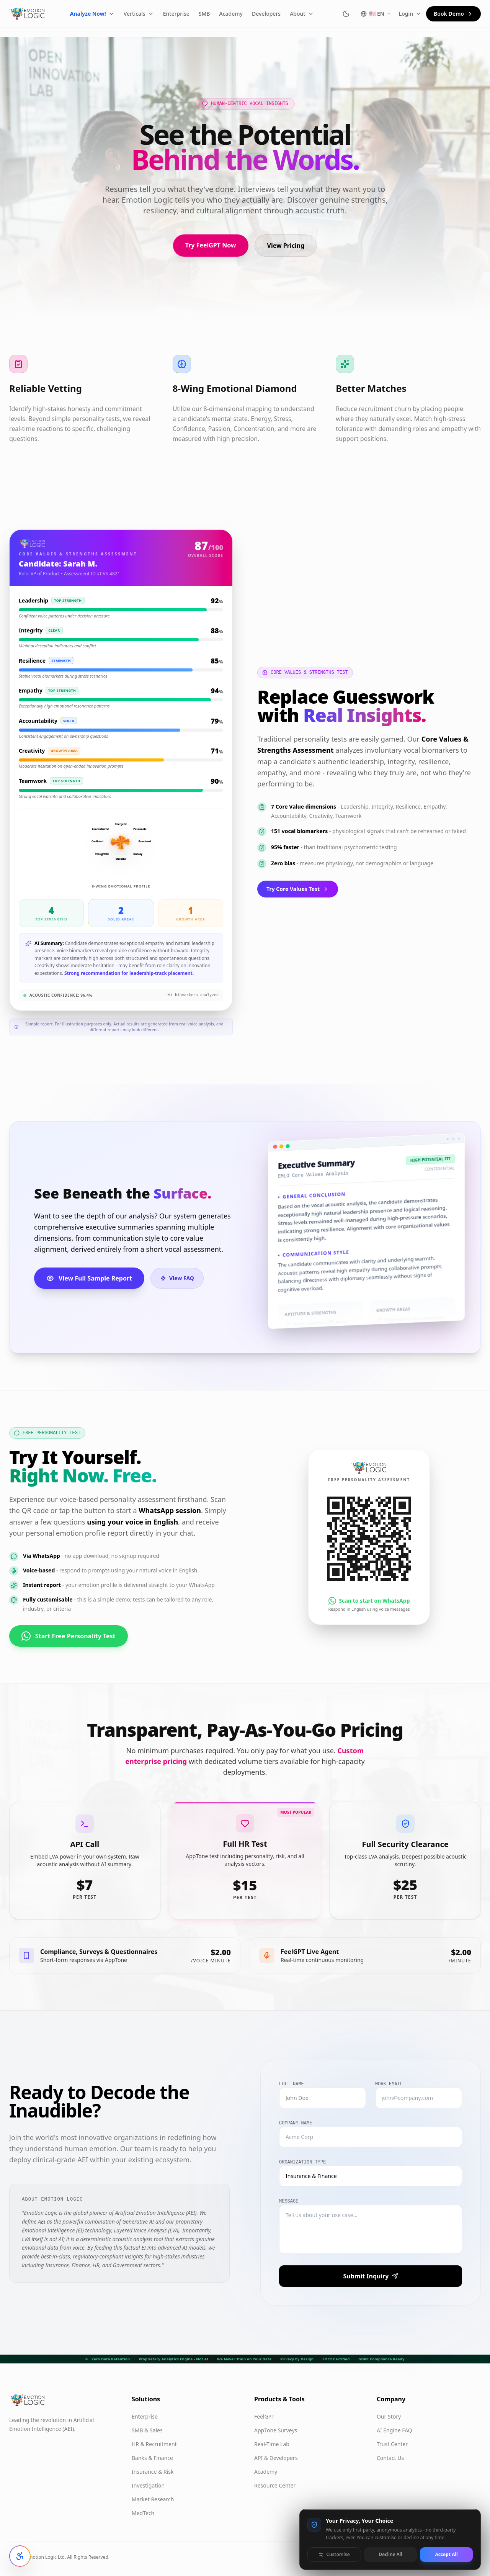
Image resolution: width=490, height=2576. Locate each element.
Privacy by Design (297, 2359)
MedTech (143, 2513)
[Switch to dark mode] (346, 14)
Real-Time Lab (271, 2444)
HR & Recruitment (154, 2444)
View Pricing (286, 245)
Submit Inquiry (370, 2276)
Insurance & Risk (152, 2471)
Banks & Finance (152, 2457)
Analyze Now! (92, 13)
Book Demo (453, 13)
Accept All (446, 2554)
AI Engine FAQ (394, 2430)
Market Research (153, 2499)
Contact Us (390, 2457)
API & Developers (276, 2457)
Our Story (389, 2416)
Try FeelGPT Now (210, 245)
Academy (231, 13)
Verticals (139, 13)
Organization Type (302, 2162)
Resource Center (275, 2485)
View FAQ (177, 1278)
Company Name (295, 2123)
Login (410, 13)
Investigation (148, 2485)
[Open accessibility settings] (20, 2556)
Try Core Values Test (297, 889)
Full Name (291, 2084)
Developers (266, 13)
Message (288, 2201)
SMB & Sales (147, 2430)
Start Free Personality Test (68, 1637)
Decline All (390, 2554)
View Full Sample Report (89, 1278)
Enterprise (176, 13)
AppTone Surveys (275, 2430)
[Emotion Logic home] (27, 14)
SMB (204, 13)
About (302, 13)
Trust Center (392, 2444)
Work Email (389, 2084)
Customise (334, 2554)
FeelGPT (264, 2416)
